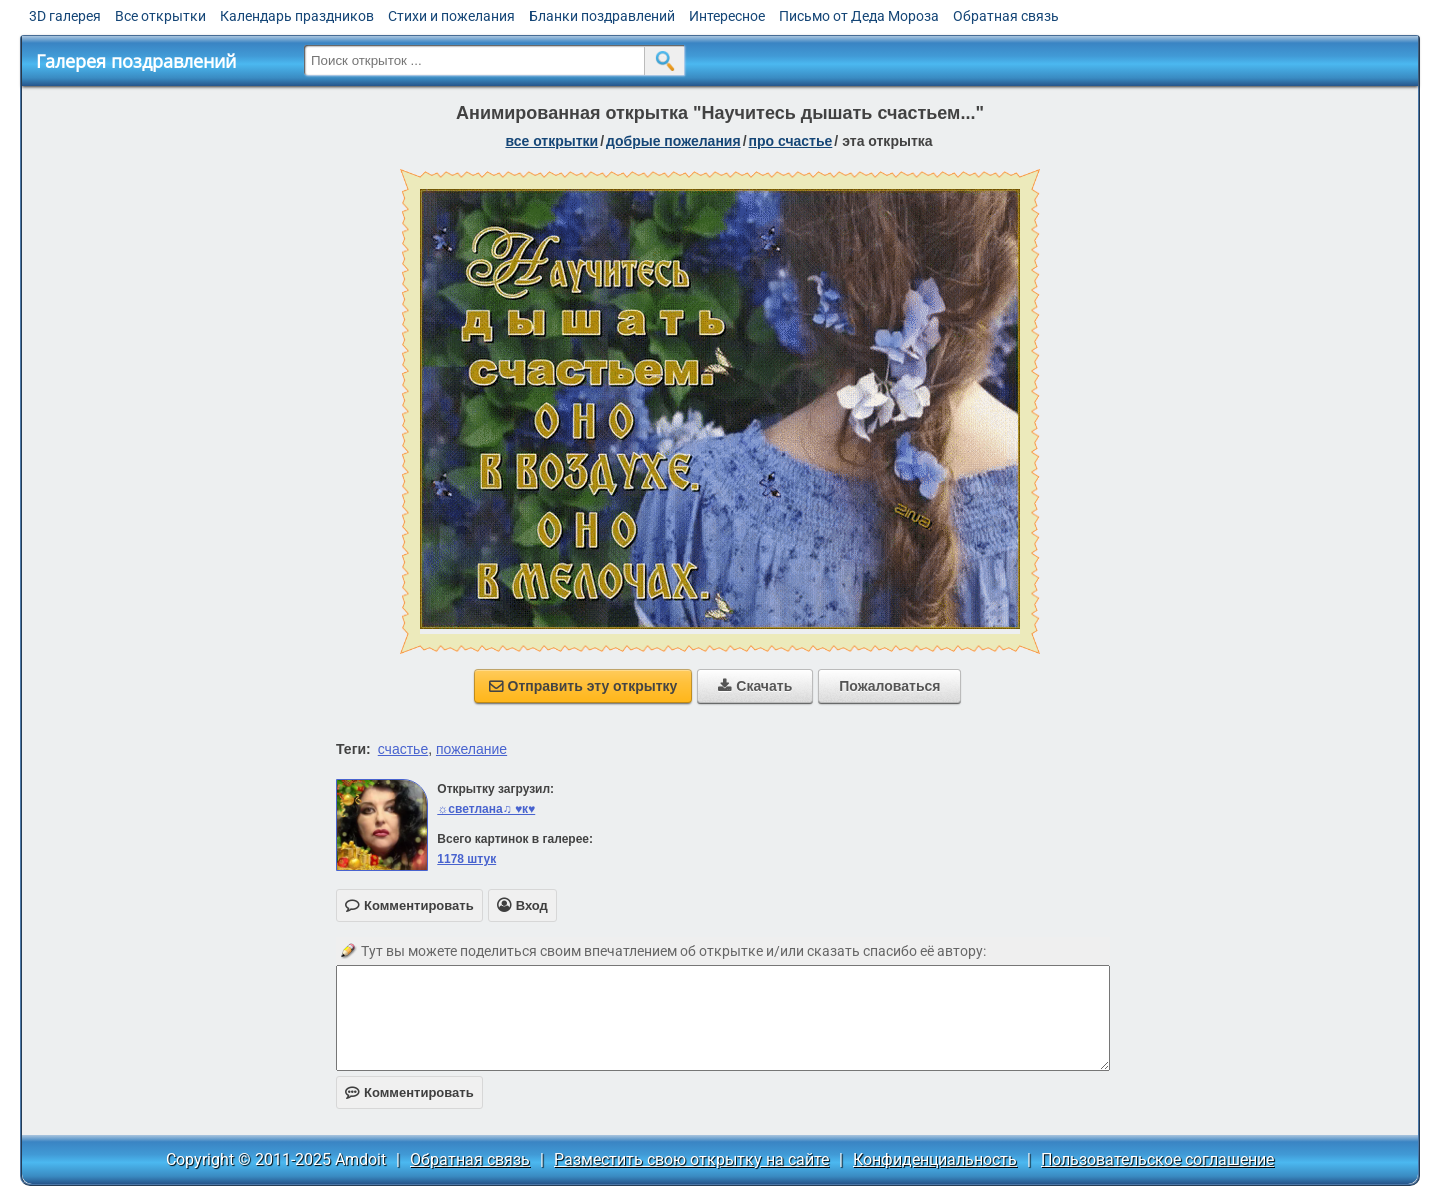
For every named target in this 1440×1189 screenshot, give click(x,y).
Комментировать (409, 1092)
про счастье (791, 141)
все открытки (551, 141)
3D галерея (65, 16)
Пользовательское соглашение (1157, 1159)
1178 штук (466, 859)
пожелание (471, 749)
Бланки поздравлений (602, 16)
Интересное (727, 16)
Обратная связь (1006, 16)
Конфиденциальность (935, 1159)
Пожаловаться (889, 686)
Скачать (755, 686)
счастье (403, 749)
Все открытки (160, 16)
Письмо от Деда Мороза (859, 16)
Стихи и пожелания (451, 16)
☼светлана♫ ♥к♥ (486, 809)
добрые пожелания (673, 141)
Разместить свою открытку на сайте (691, 1159)
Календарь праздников (297, 16)
